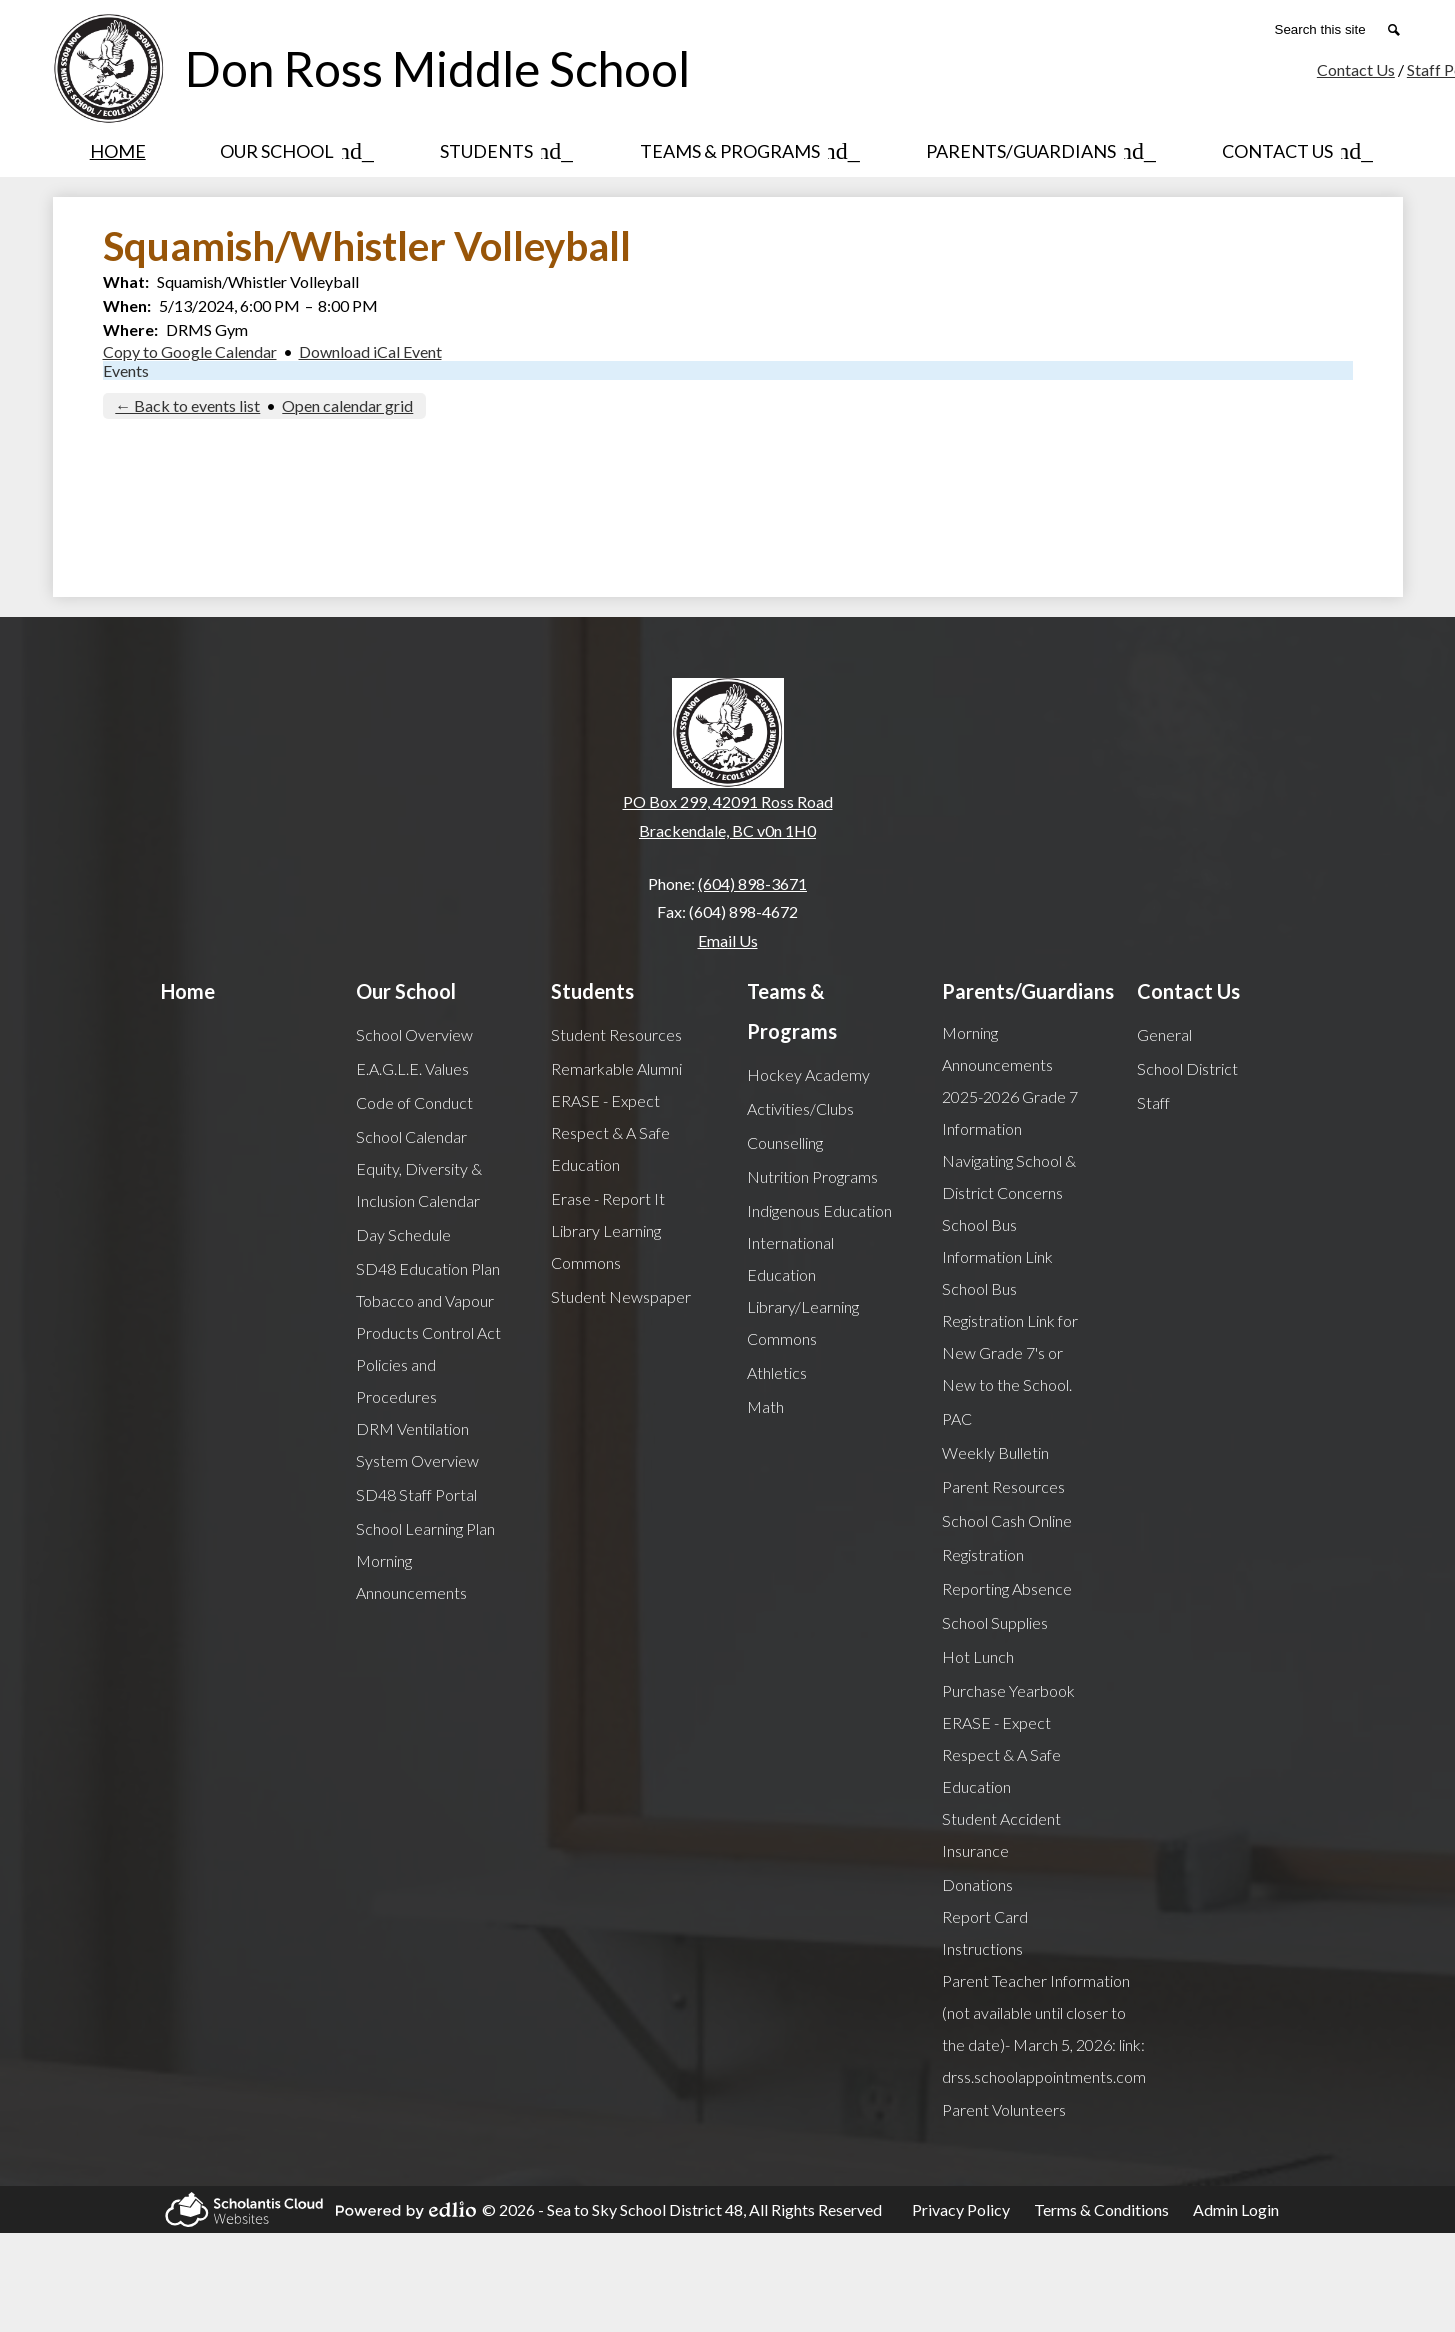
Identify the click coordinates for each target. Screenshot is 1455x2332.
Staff (1153, 1102)
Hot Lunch (978, 1656)
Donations (977, 1884)
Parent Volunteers (1004, 2109)
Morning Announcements (411, 1576)
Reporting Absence (1007, 1588)
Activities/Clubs (800, 1108)
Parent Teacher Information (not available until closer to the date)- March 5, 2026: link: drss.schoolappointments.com (1044, 2028)
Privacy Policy (961, 2209)
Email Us (728, 940)
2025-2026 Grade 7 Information (1010, 1112)
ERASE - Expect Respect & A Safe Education (610, 1132)
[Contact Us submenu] (1293, 151)
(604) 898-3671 (752, 883)
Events (126, 370)
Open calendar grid (347, 405)
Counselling (785, 1142)
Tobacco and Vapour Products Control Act (428, 1316)
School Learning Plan (425, 1528)
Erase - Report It (608, 1198)
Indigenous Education (819, 1210)
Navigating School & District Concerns (1009, 1176)
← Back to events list (187, 405)
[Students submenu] (502, 151)
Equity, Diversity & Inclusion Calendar (419, 1184)
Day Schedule (403, 1234)
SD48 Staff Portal (416, 1494)
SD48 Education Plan (428, 1268)
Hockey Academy (808, 1074)
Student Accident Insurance (1001, 1834)
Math (765, 1406)
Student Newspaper (621, 1296)
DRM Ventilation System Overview (417, 1444)
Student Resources (616, 1034)
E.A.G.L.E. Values (412, 1068)
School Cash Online (1007, 1520)
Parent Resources (1003, 1486)
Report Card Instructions (985, 1932)
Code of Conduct (414, 1102)
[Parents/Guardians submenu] (1037, 151)
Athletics (777, 1372)
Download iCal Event (370, 351)
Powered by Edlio (403, 2210)
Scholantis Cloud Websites (241, 2209)
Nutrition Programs (812, 1176)
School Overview (414, 1034)
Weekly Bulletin (995, 1452)
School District (1187, 1068)
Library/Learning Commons (803, 1322)
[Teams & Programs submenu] (746, 151)
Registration (983, 1554)
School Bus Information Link (997, 1240)
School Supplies (995, 1622)
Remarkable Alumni (616, 1068)
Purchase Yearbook (1008, 1690)
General (1164, 1034)
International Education (790, 1258)
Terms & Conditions (1101, 2209)
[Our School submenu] (293, 151)
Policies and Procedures (396, 1380)
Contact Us (1356, 69)
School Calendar (411, 1136)
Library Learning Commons (606, 1246)
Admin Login (1236, 2209)
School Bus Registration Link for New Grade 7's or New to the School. (1010, 1336)
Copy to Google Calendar (190, 351)
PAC (957, 1418)
